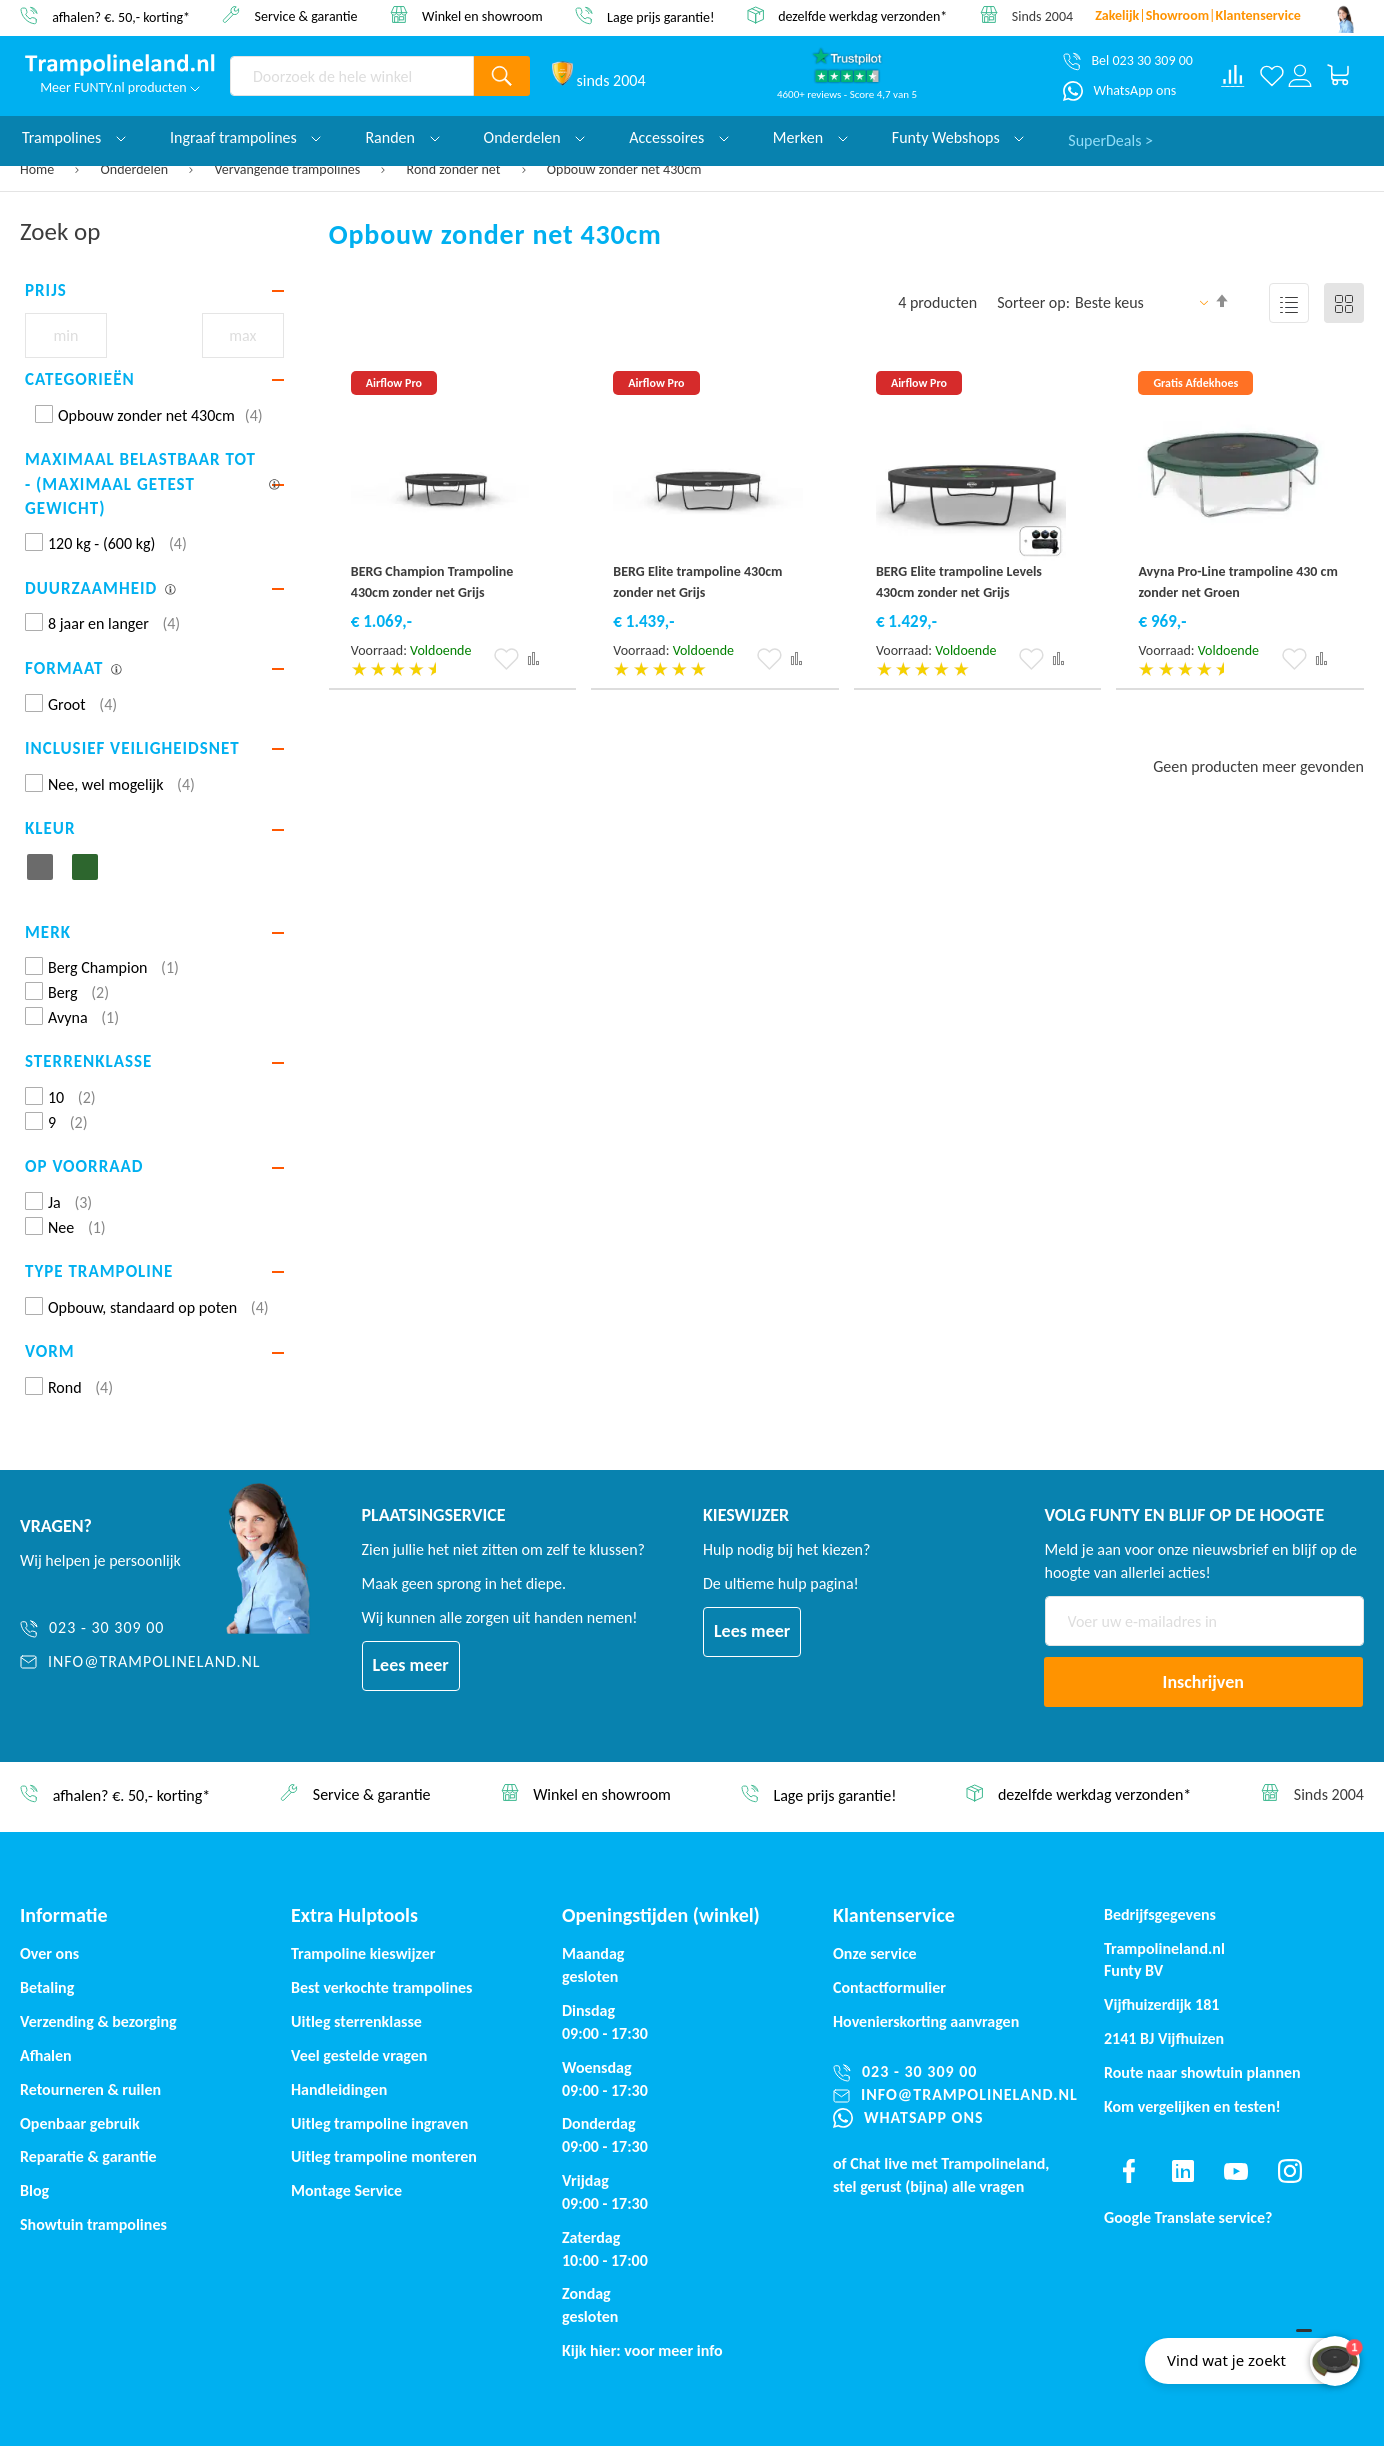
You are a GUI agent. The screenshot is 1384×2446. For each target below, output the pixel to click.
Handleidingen (339, 2089)
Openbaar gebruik (80, 2123)
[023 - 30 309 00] (140, 1628)
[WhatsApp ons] (1119, 91)
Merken (810, 137)
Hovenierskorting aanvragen (926, 2021)
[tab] (154, 291)
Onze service (875, 1953)
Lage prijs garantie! (661, 16)
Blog (34, 2190)
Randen (402, 137)
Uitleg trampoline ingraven (379, 2123)
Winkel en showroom (482, 15)
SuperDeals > (1110, 137)
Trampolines (74, 137)
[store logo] (120, 65)
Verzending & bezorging (98, 2021)
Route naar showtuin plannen (1202, 2072)
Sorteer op (1031, 302)
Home (38, 169)
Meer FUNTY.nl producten (120, 87)
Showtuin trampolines (93, 2224)
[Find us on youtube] (1236, 2171)
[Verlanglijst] (1272, 76)
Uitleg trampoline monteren (384, 2156)
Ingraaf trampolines (245, 137)
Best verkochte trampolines (381, 1987)
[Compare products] (1233, 76)
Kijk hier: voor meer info (642, 2350)
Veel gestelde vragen (359, 2055)
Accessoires (679, 137)
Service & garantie (306, 15)
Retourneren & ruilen (90, 2089)
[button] (506, 659)
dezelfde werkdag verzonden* (862, 16)
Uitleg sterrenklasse (356, 2021)
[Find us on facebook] (1129, 2171)
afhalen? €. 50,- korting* (121, 16)
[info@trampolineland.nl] (140, 1662)
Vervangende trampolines (288, 169)
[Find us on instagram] (1290, 2171)
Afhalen (46, 2055)
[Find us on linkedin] (1183, 2171)
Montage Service (346, 2190)
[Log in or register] (1300, 76)
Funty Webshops (958, 137)
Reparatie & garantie (88, 2156)
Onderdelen (136, 169)
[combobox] (352, 76)
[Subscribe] (1204, 1682)
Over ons (49, 1953)
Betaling (47, 1987)
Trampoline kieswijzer (363, 1953)
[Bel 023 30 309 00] (1127, 61)
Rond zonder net (455, 169)
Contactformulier (889, 1987)
